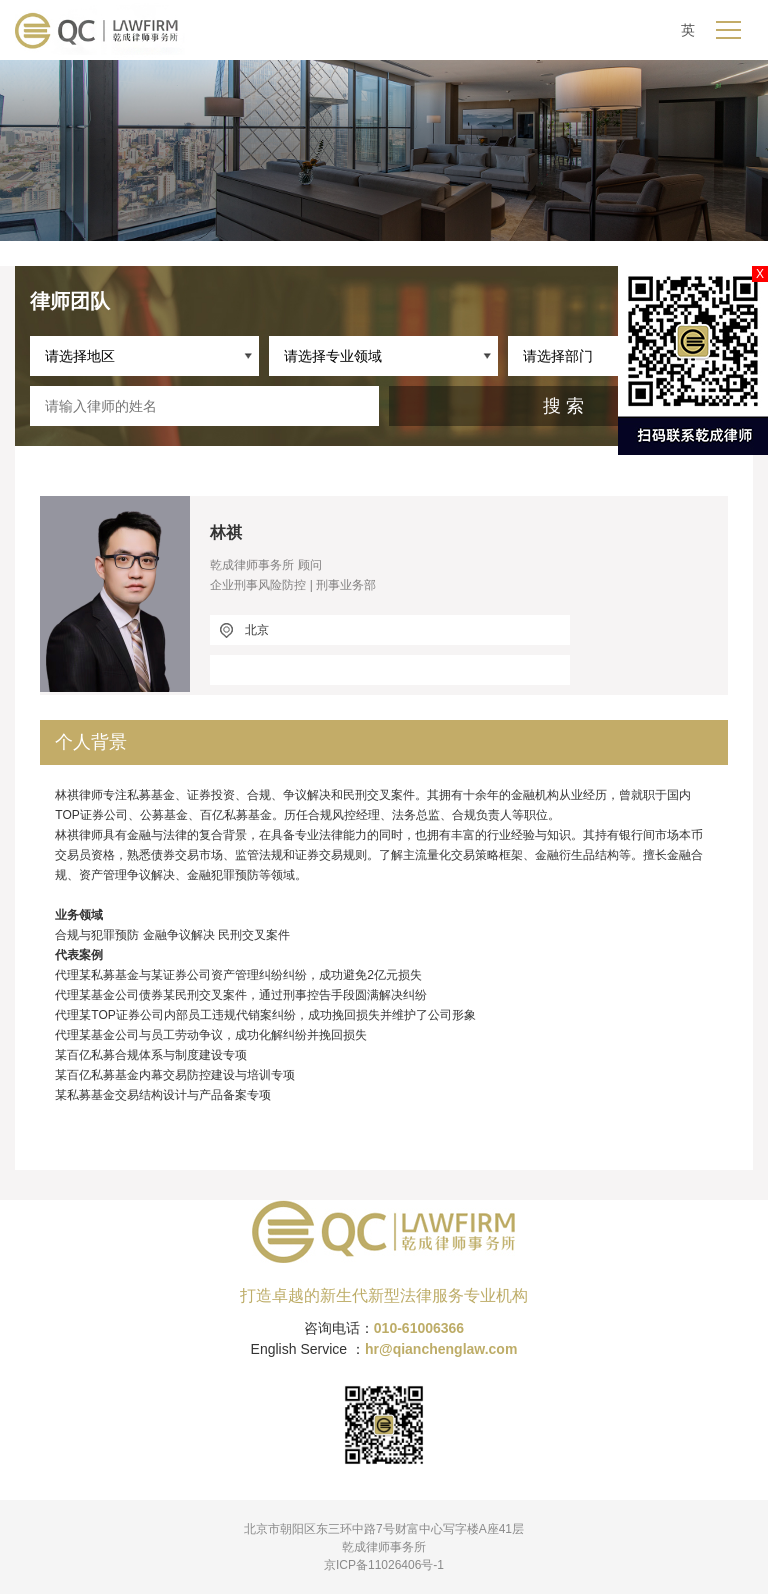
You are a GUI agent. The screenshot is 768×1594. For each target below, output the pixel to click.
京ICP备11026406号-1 (384, 1565)
